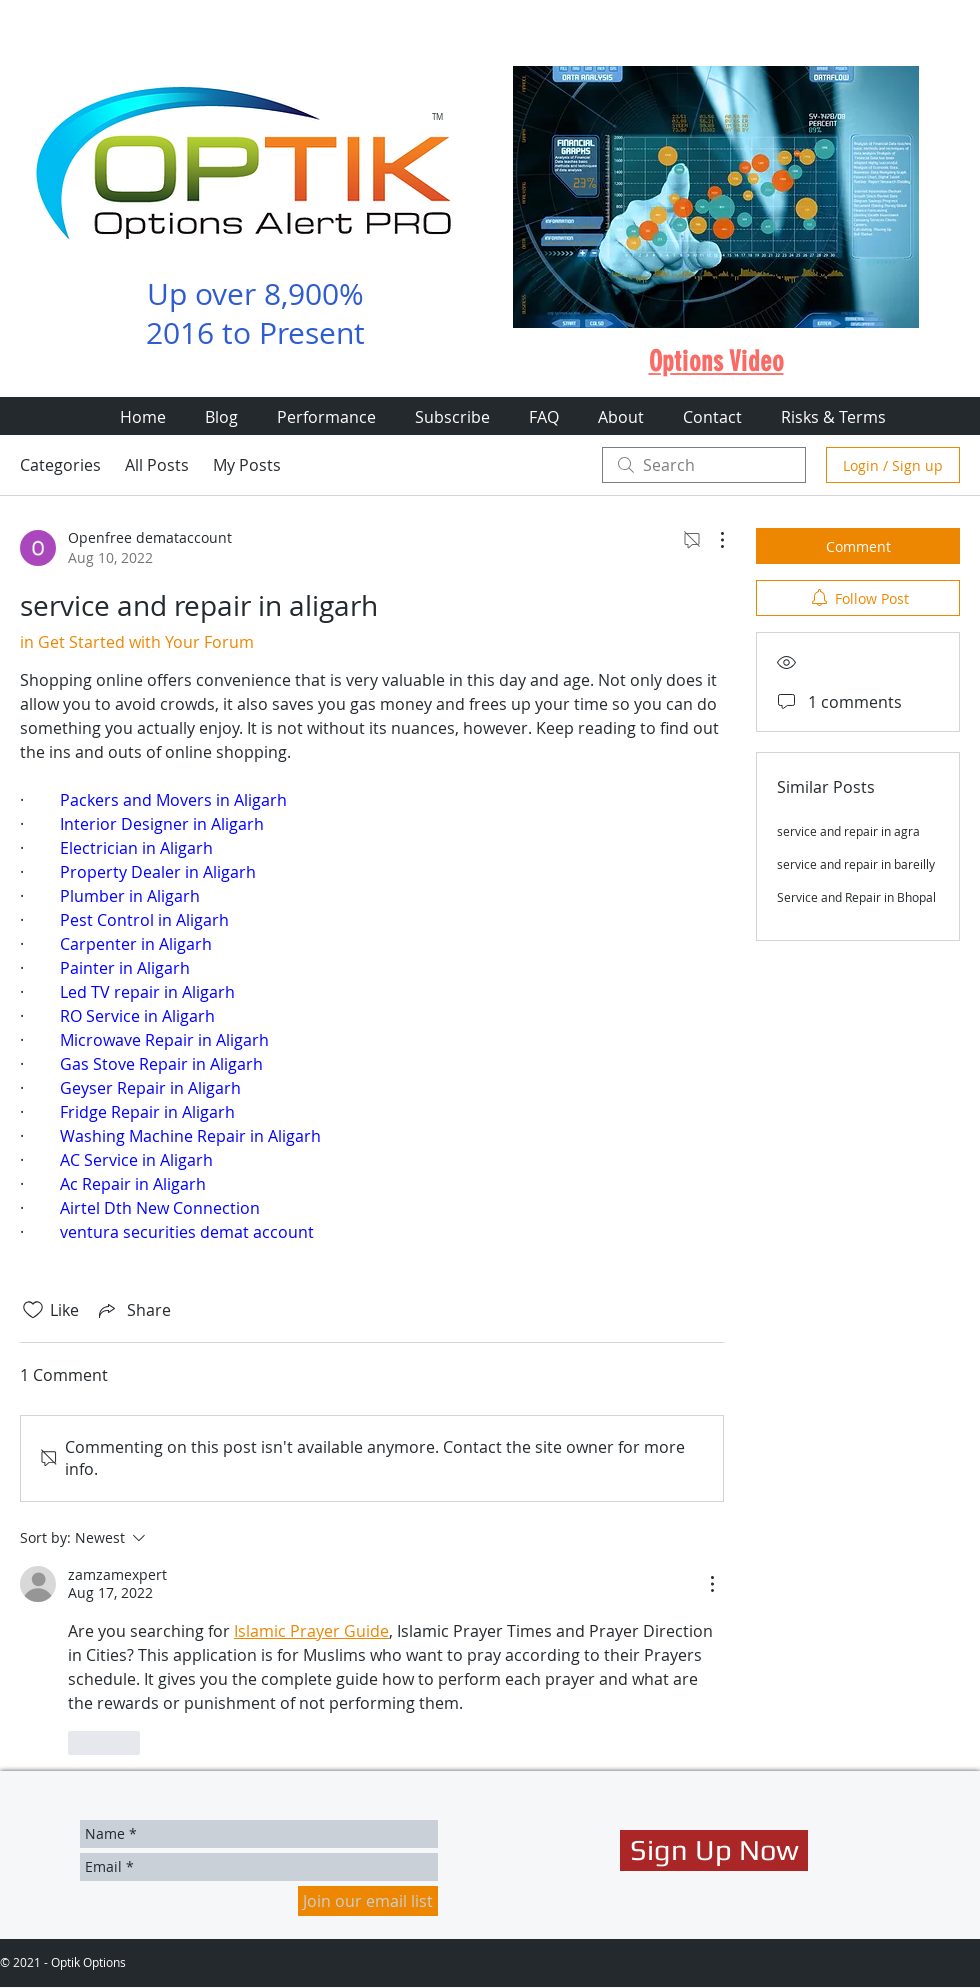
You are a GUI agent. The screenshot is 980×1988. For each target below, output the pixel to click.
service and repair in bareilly (856, 864)
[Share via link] (133, 1310)
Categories (60, 465)
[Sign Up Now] (714, 1850)
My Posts (247, 465)
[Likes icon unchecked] (33, 1310)
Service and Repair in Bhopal (856, 897)
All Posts (157, 465)
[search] (704, 465)
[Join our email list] (368, 1901)
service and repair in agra (848, 831)
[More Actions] (712, 540)
